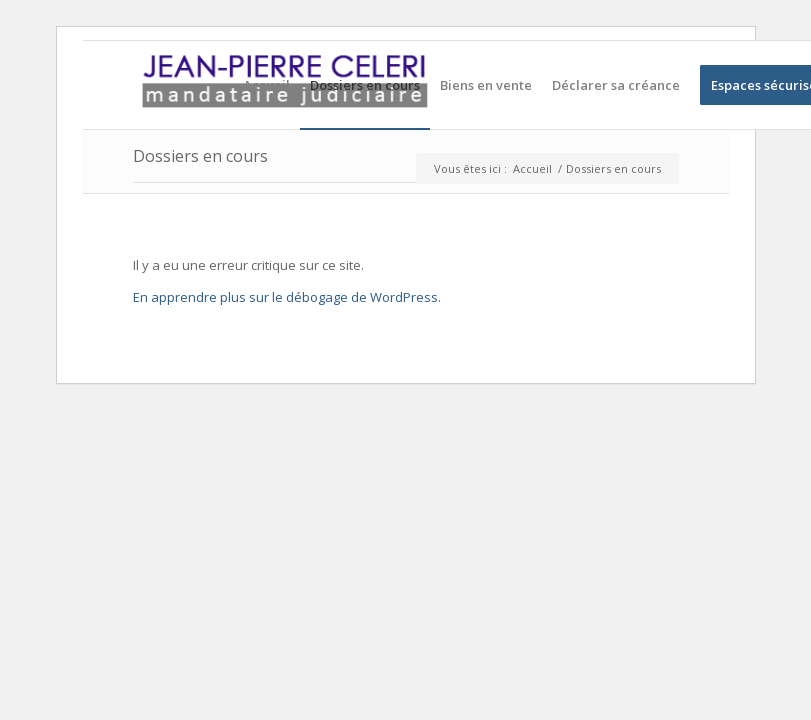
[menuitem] (266, 85)
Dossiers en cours (200, 156)
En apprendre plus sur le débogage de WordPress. (287, 297)
